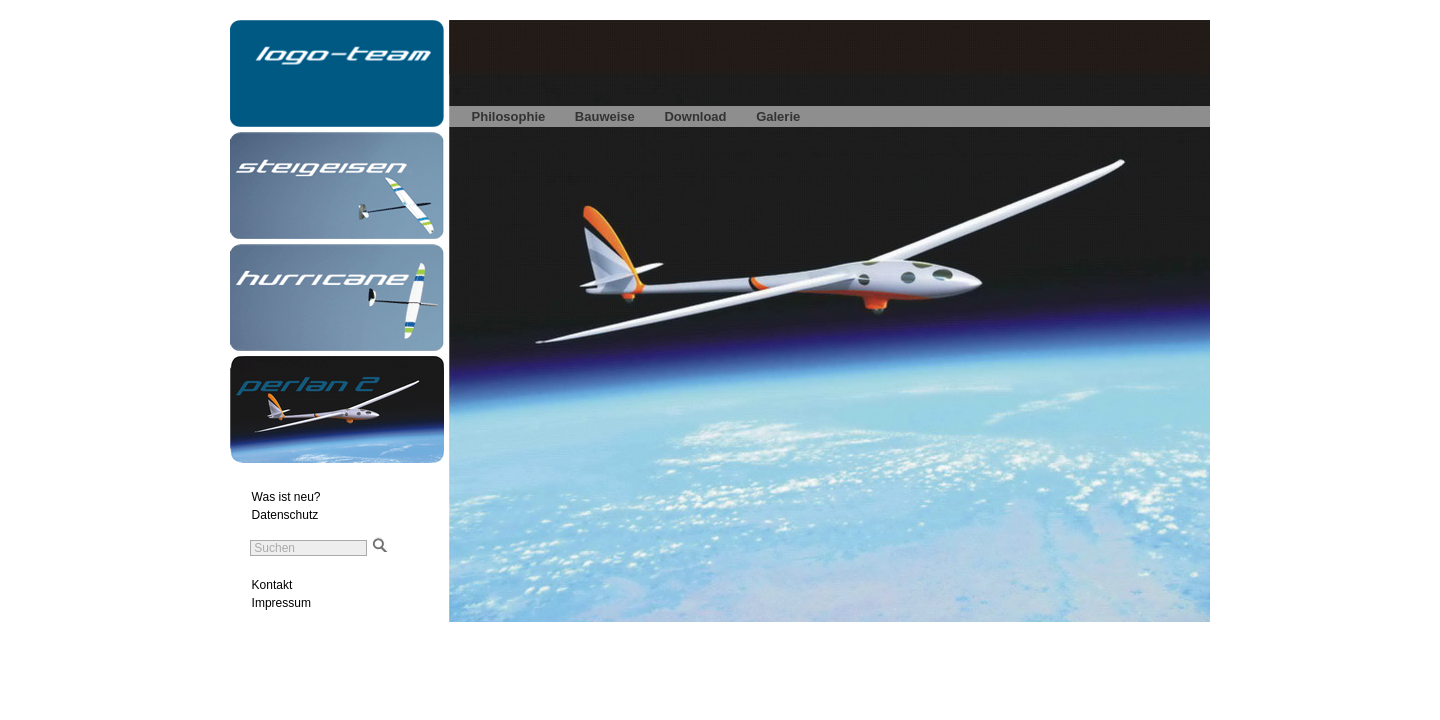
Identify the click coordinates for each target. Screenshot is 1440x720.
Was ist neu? (286, 497)
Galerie (778, 116)
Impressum (281, 603)
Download (695, 116)
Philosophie (509, 116)
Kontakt (272, 585)
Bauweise (605, 116)
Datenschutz (285, 515)
